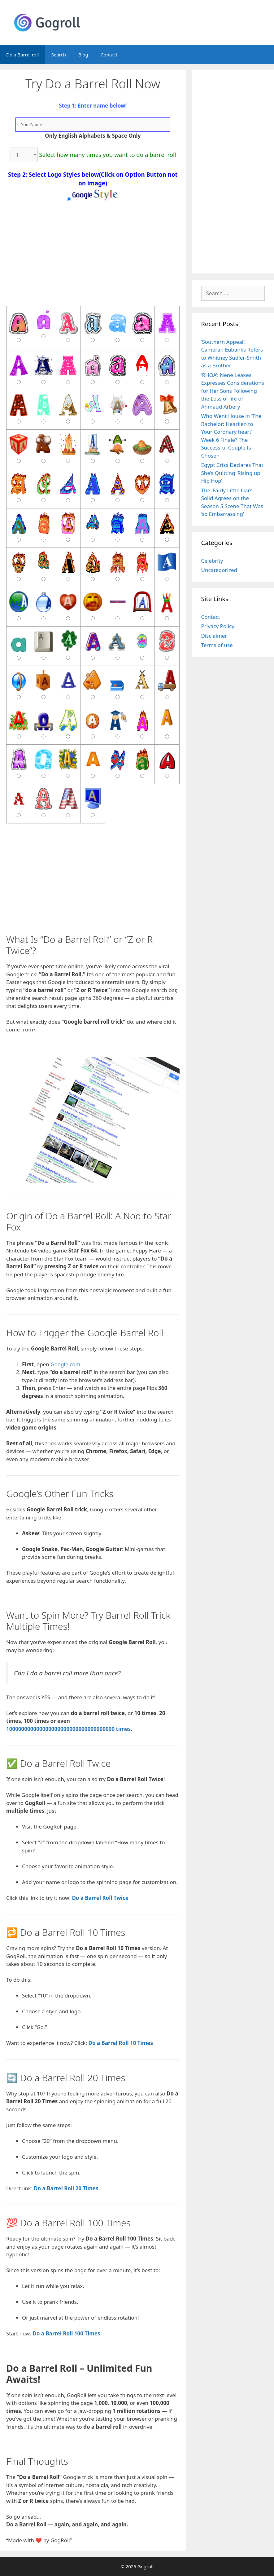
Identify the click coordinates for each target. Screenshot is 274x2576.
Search (58, 54)
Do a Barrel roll (22, 54)
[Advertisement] (93, 882)
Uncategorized (219, 570)
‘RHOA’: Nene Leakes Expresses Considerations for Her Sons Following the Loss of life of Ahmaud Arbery (232, 390)
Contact (109, 54)
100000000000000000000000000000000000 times (68, 1728)
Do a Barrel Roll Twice (100, 1897)
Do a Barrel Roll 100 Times (66, 2333)
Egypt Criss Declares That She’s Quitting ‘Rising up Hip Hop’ (232, 472)
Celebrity (212, 560)
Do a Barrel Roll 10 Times (121, 2042)
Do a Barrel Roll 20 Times (66, 2188)
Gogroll (145, 2566)
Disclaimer (214, 635)
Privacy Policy (217, 626)
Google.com (65, 1364)
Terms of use (217, 645)
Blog (83, 54)
